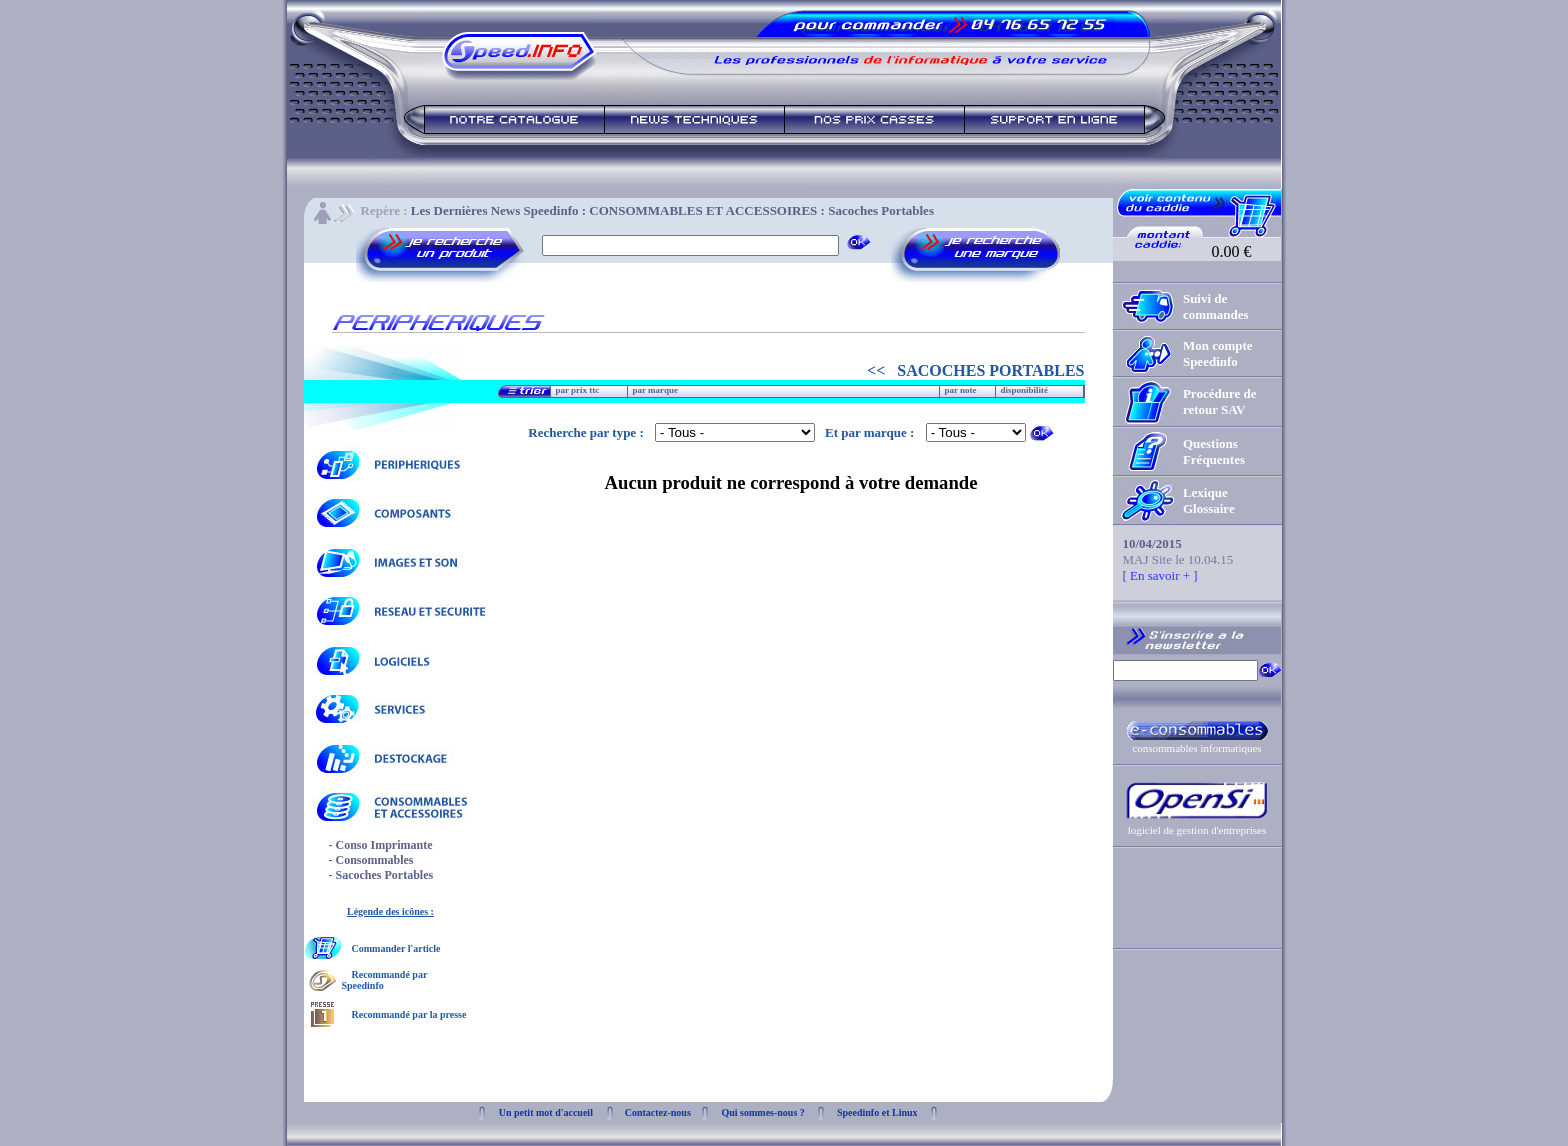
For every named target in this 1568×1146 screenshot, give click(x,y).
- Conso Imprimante (381, 845)
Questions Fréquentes (1214, 451)
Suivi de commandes (1216, 306)
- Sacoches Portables (381, 875)
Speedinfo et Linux (877, 1112)
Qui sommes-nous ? (762, 1112)
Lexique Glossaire (1209, 500)
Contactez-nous (658, 1112)
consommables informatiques (1196, 748)
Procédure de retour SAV (1220, 401)
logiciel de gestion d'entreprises (1197, 830)
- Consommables (371, 860)
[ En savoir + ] (1160, 575)
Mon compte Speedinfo (1218, 353)
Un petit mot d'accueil (546, 1112)
